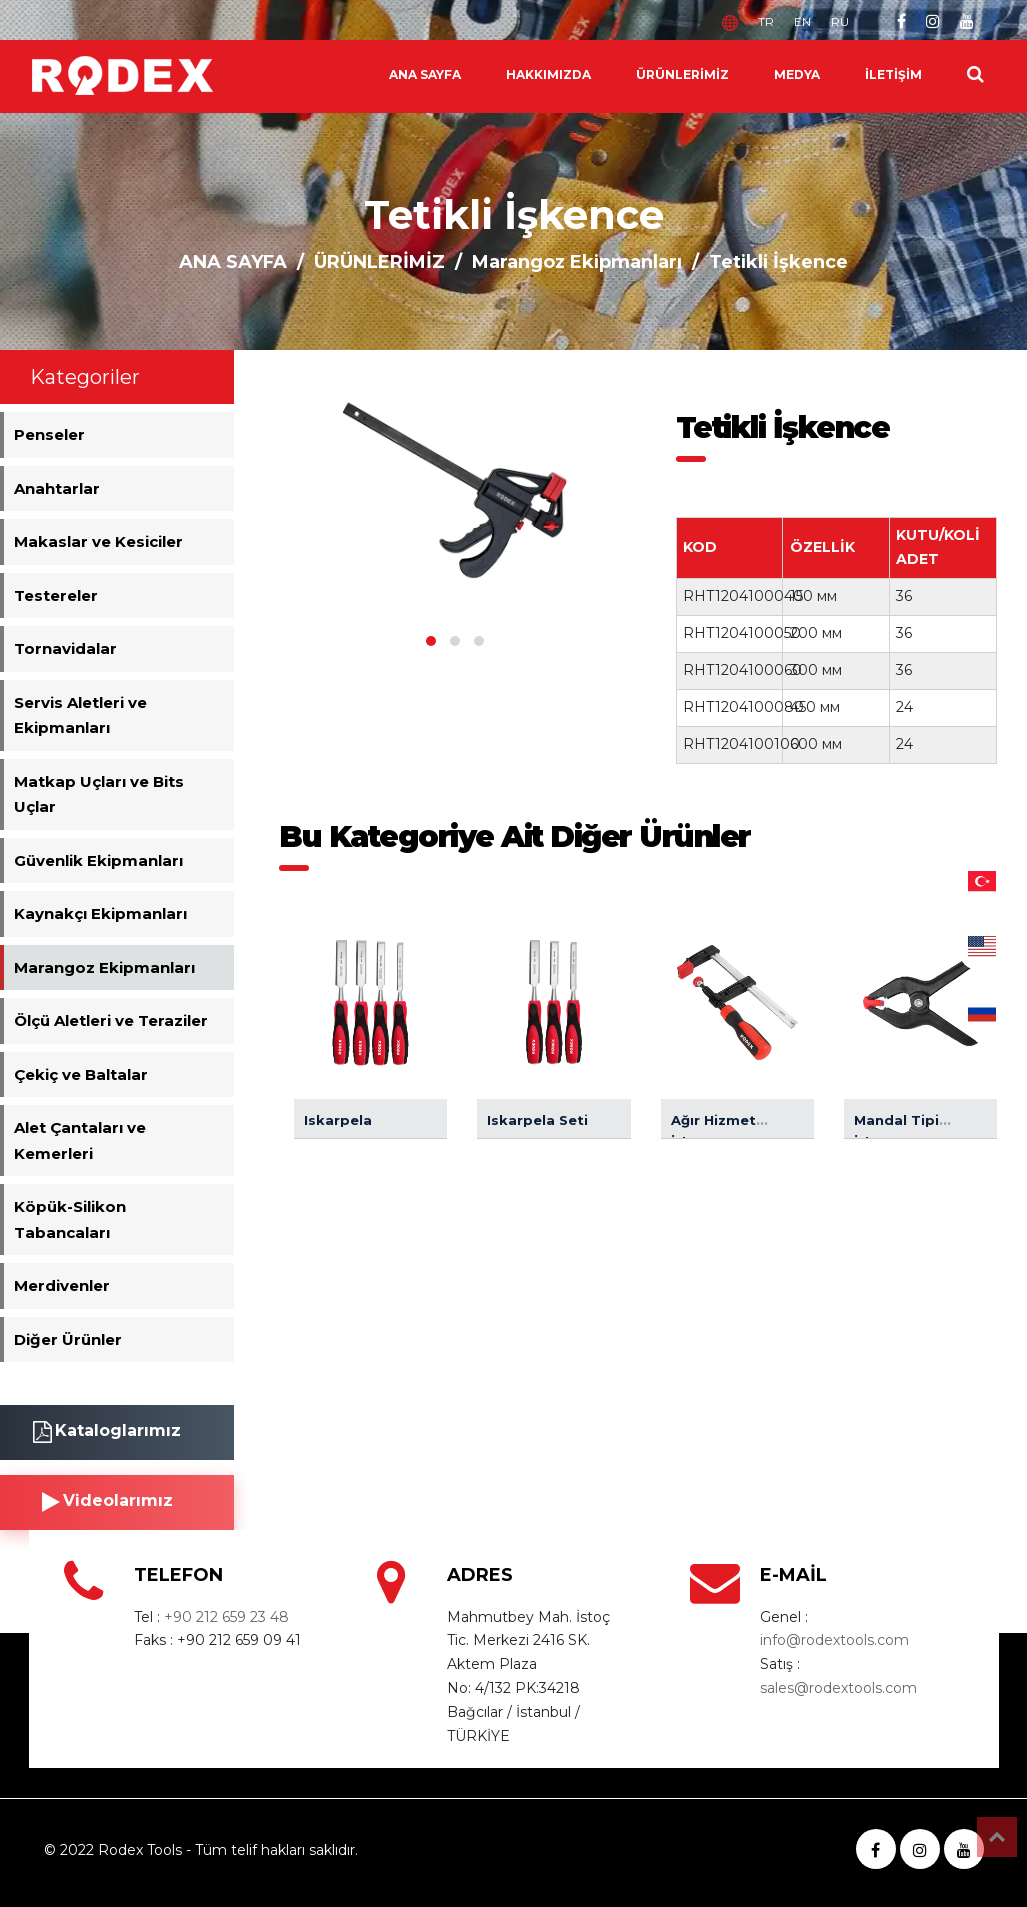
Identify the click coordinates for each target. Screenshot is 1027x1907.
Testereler (56, 595)
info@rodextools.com (834, 1640)
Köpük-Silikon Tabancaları (70, 1219)
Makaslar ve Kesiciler (98, 541)
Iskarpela (338, 1120)
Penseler (49, 434)
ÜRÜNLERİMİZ (682, 74)
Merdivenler (62, 1285)
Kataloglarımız (107, 1432)
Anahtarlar (57, 488)
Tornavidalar (65, 648)
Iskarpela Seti (537, 1120)
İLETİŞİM (893, 74)
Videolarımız (107, 1502)
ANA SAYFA (425, 74)
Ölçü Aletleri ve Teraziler (111, 1020)
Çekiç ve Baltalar (81, 1074)
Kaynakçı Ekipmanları (100, 913)
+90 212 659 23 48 (226, 1617)
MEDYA (797, 74)
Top (997, 1837)
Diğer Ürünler (68, 1339)
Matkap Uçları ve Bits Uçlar (99, 794)
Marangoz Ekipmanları (577, 262)
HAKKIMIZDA (548, 74)
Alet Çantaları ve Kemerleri (80, 1140)
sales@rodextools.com (838, 1688)
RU (840, 21)
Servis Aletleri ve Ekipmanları (80, 715)
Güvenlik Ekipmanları (98, 860)
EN (802, 21)
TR (766, 21)
